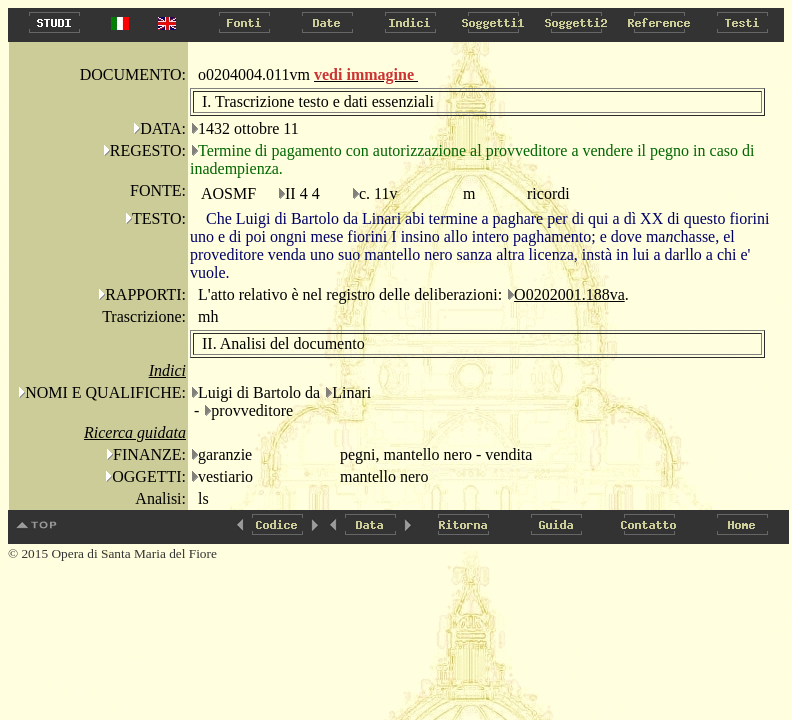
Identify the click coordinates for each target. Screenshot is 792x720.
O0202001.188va (569, 294)
